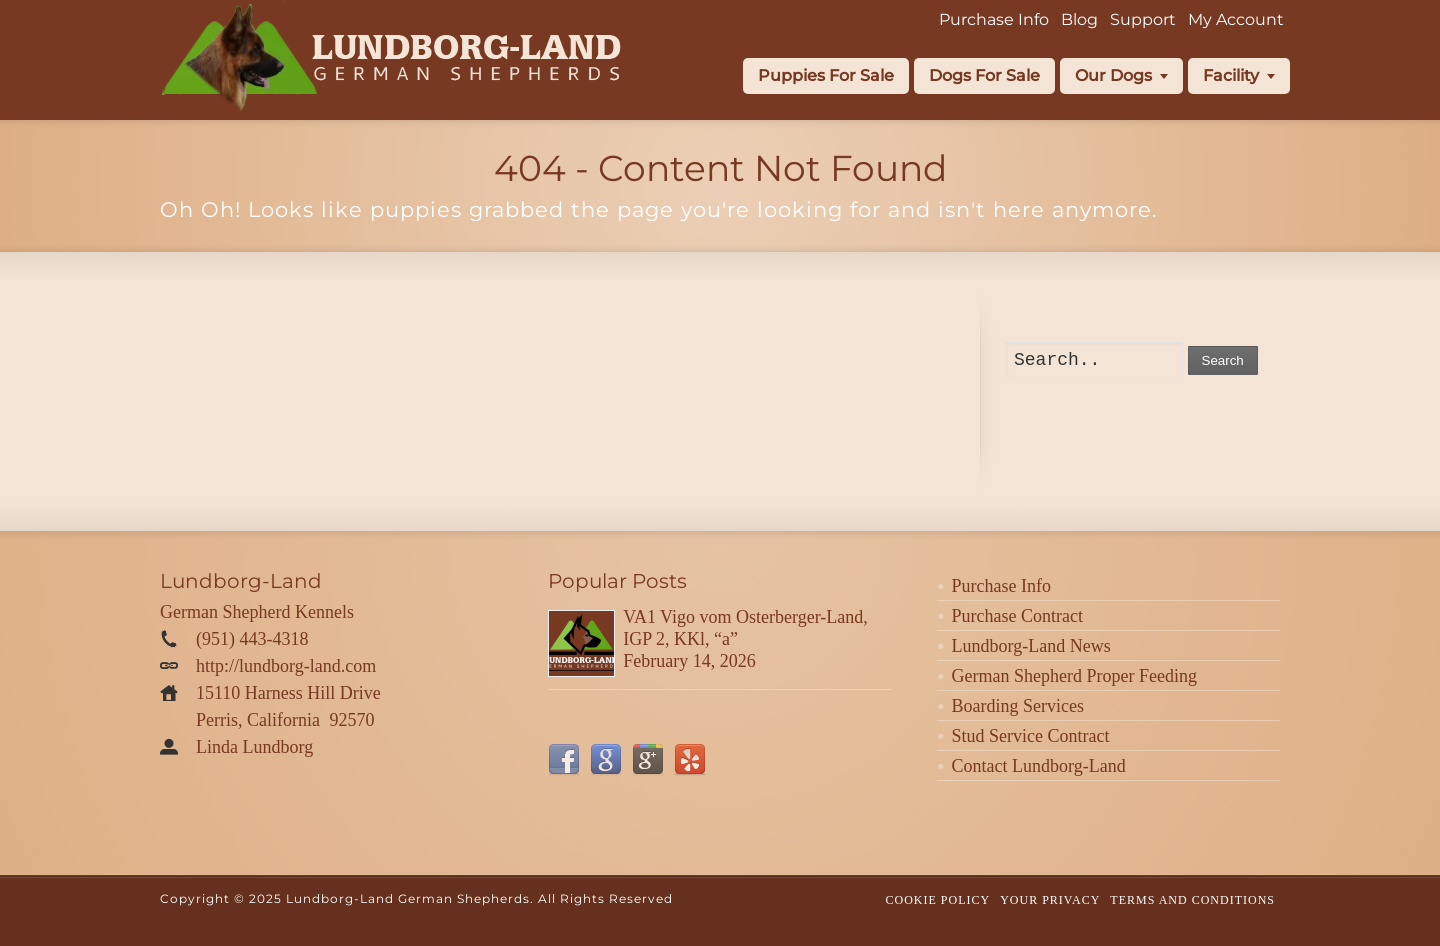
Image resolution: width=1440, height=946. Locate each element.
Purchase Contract (1017, 616)
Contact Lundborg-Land (1039, 766)
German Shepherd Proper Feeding (1074, 676)
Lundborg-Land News (1031, 646)
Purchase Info (1001, 586)
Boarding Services (1018, 706)
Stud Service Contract (1031, 736)
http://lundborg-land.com (286, 666)
